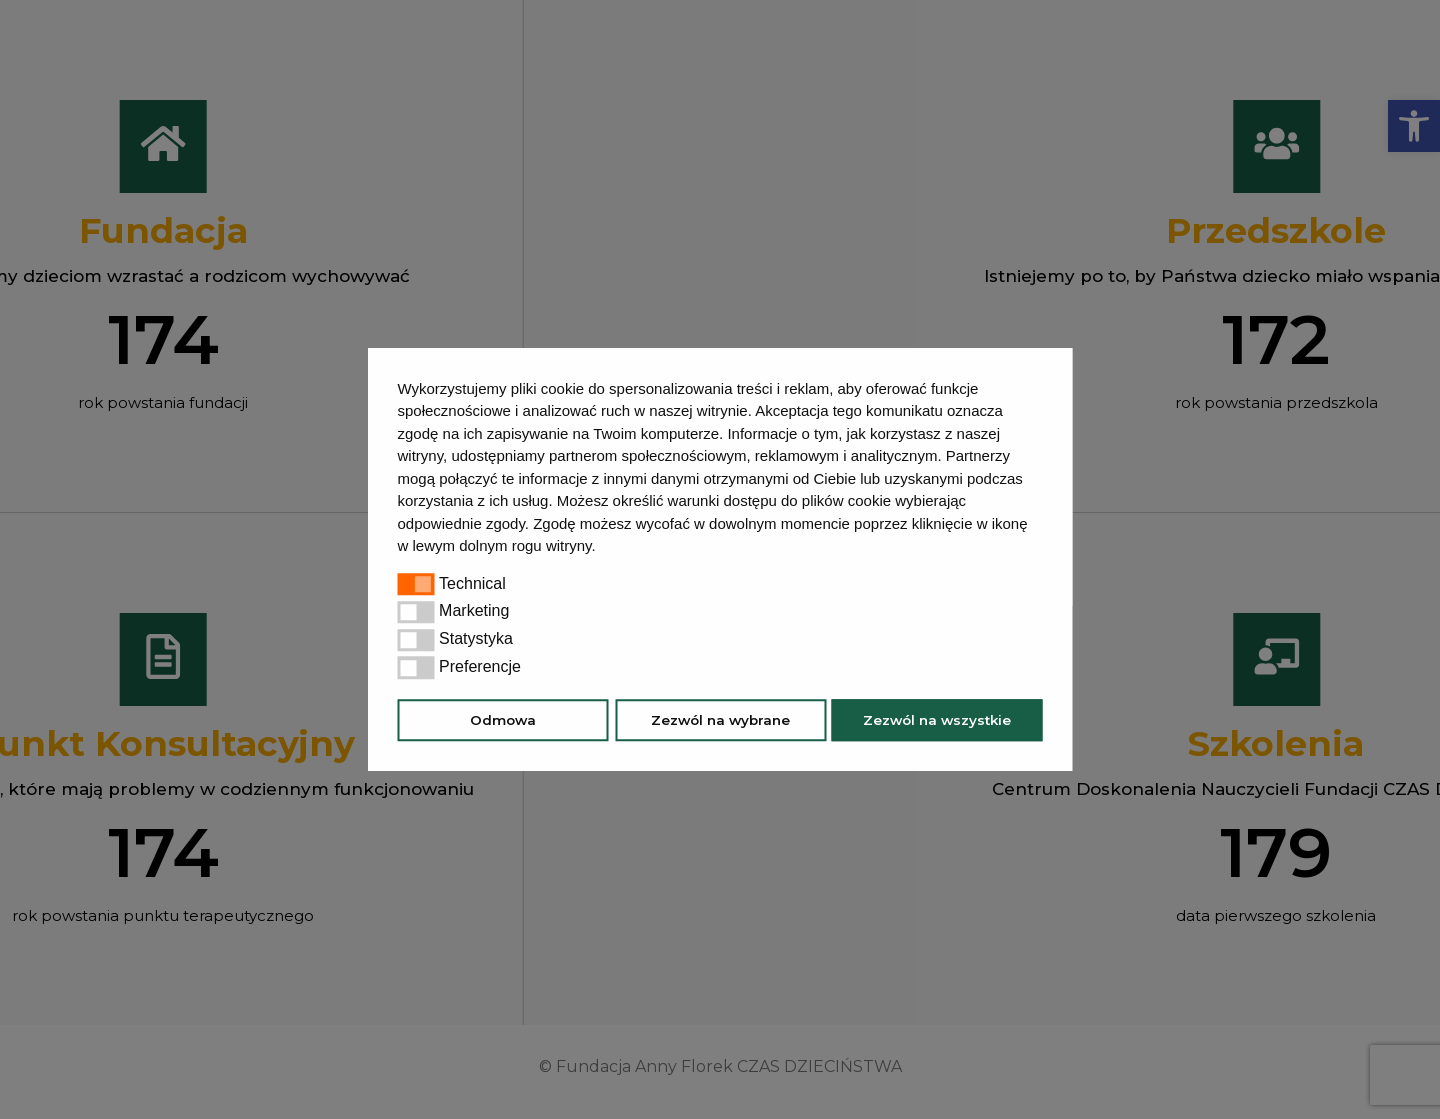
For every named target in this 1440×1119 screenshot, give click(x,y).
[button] (603, 548)
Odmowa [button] (503, 720)
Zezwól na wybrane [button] (720, 720)
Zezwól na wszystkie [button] (937, 720)
